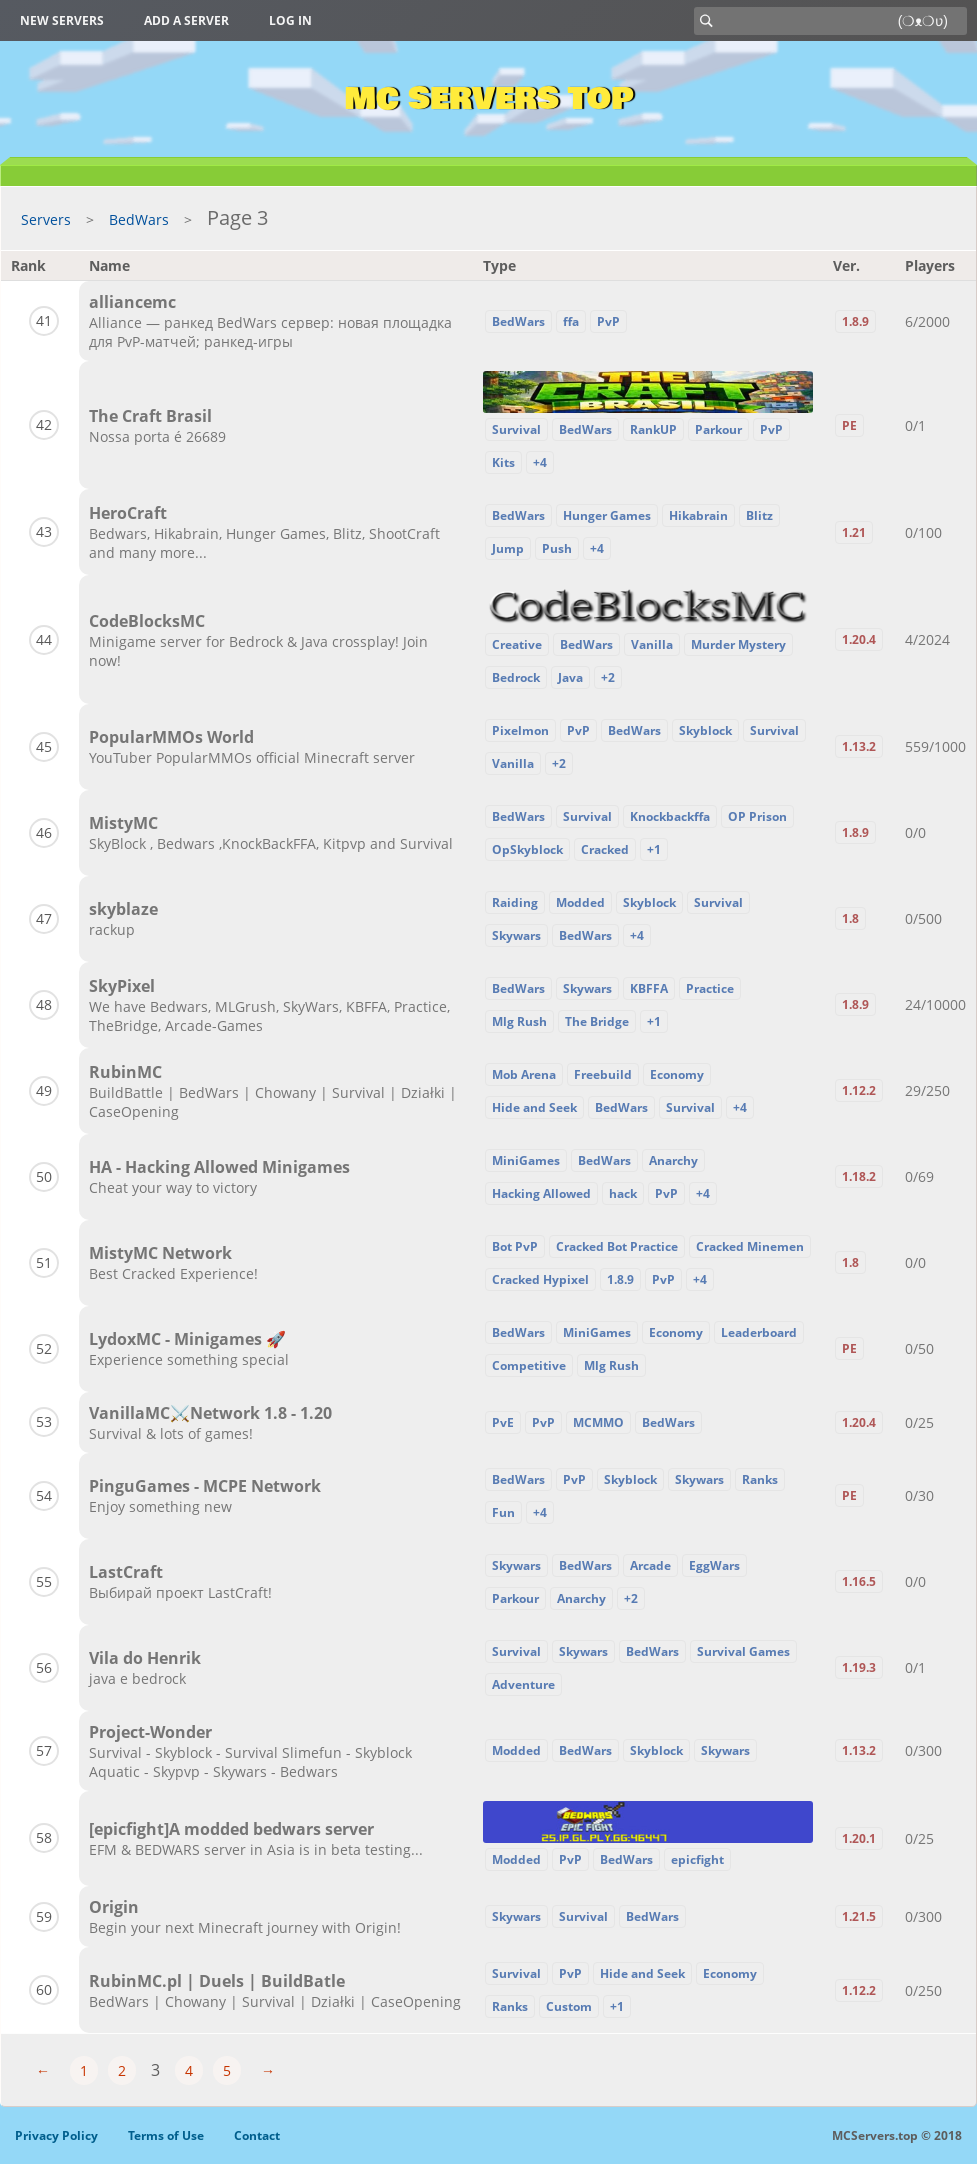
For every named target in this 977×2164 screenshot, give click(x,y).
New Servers (62, 20)
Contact (257, 2135)
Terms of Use (166, 2135)
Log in (290, 20)
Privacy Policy (56, 2135)
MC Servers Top (488, 99)
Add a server (186, 20)
